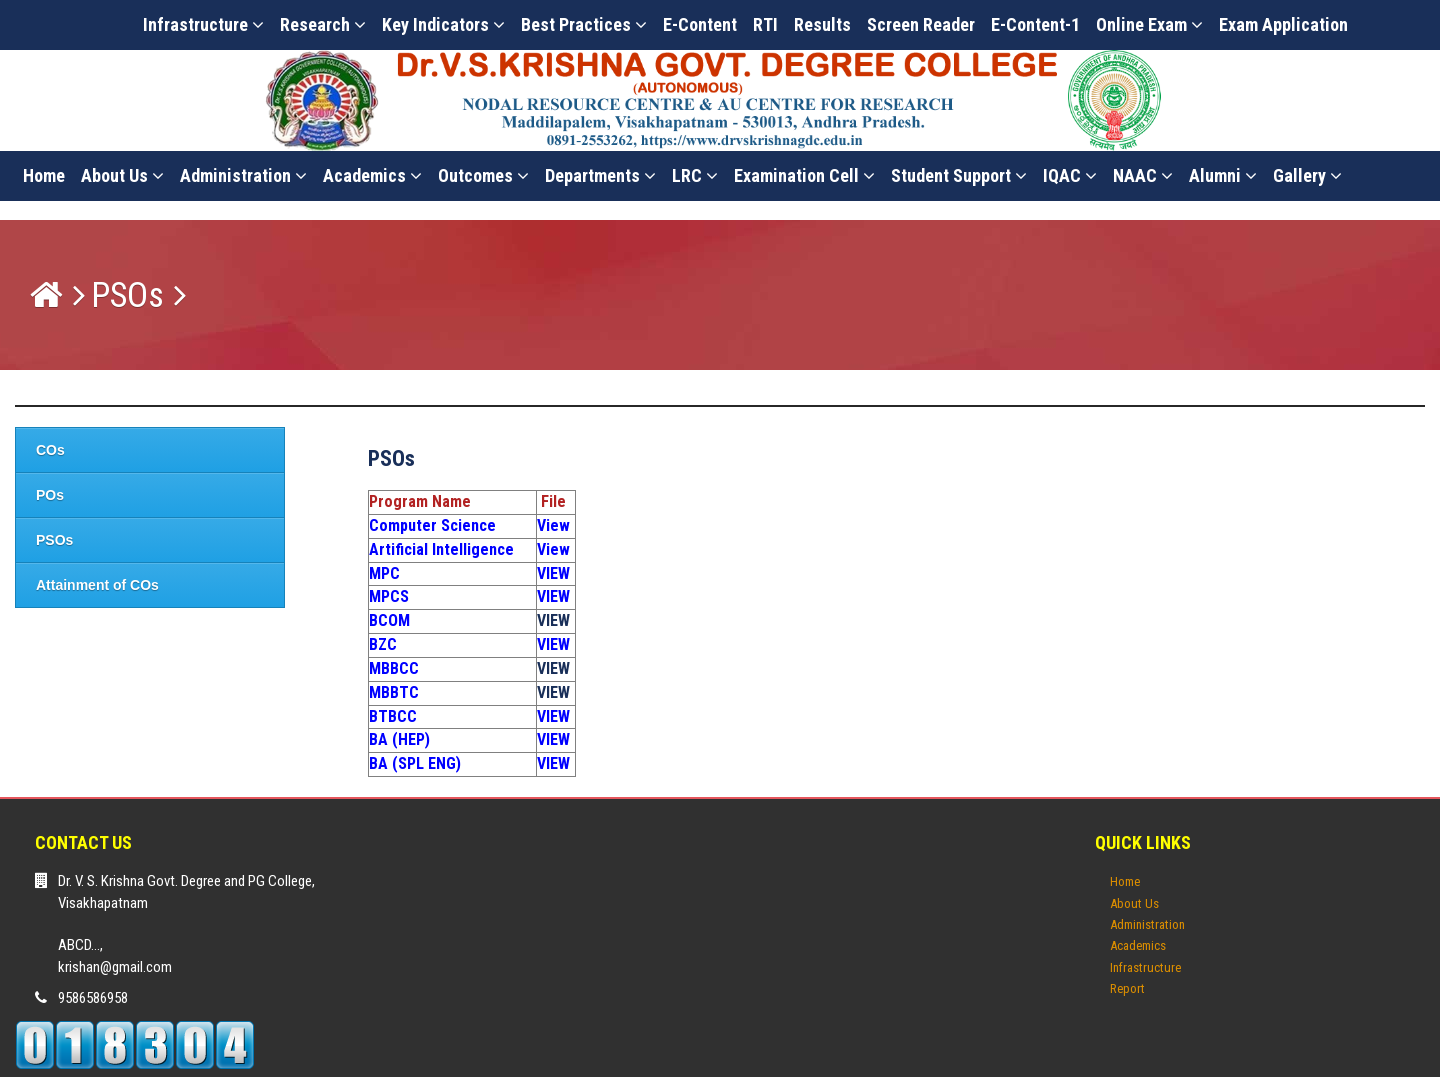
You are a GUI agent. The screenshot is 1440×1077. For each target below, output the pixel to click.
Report (1127, 988)
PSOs (127, 295)
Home (44, 175)
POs (50, 495)
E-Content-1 (1035, 24)
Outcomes (483, 175)
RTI (765, 24)
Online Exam (1149, 24)
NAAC (1143, 175)
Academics (372, 175)
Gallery (1307, 175)
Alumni (1223, 175)
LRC (695, 175)
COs (50, 450)
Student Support (959, 175)
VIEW (553, 620)
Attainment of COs (97, 585)
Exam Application (1283, 24)
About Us (122, 175)
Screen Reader (921, 24)
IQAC (1070, 175)
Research (323, 24)
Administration (243, 175)
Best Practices (584, 24)
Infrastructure (203, 24)
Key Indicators (443, 24)
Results (822, 24)
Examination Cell (804, 175)
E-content (700, 24)
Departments (600, 175)
